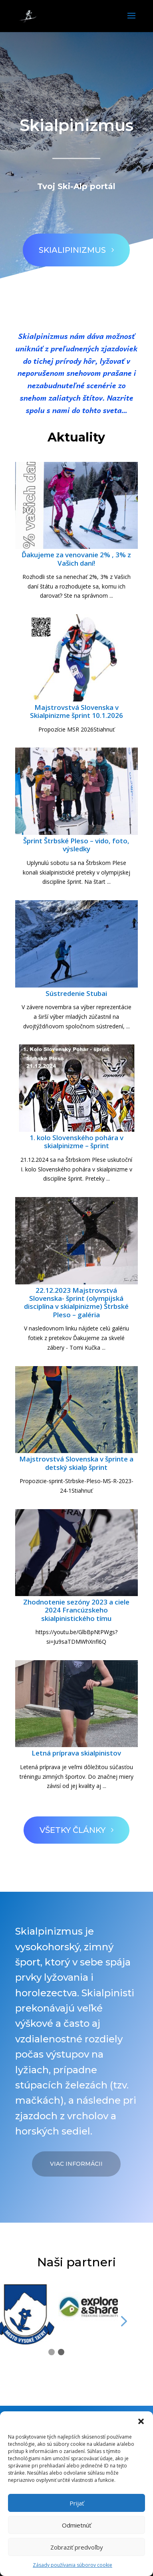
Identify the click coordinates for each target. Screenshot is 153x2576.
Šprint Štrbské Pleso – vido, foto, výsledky (76, 844)
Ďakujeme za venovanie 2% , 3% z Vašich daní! (76, 558)
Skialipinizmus (68, 240)
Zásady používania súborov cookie (72, 2565)
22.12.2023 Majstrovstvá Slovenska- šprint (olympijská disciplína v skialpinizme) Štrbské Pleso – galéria (76, 1302)
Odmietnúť (76, 2525)
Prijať (77, 2503)
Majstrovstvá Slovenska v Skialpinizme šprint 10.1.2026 (76, 711)
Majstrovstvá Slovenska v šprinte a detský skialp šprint (76, 1462)
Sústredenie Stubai (76, 993)
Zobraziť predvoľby (76, 2547)
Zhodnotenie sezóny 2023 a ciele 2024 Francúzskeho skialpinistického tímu (76, 1610)
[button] (141, 2421)
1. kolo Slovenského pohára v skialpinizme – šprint (76, 1141)
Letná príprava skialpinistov (76, 1753)
